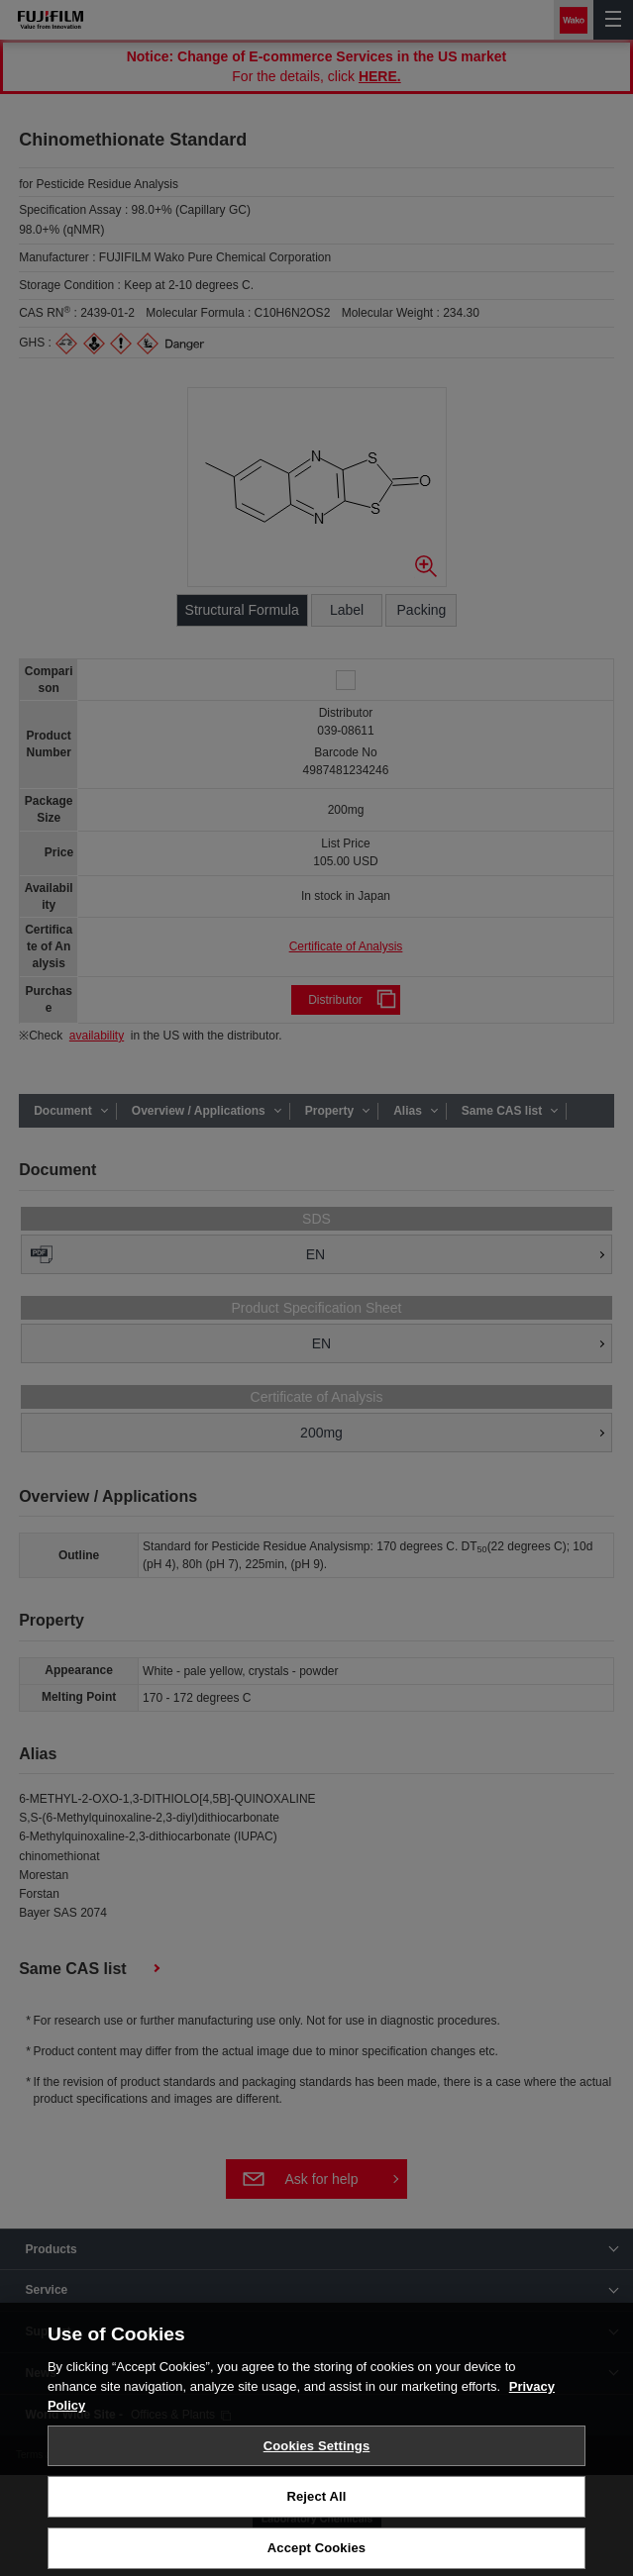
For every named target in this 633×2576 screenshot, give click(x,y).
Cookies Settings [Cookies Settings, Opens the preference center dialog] (317, 2453)
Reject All (316, 2504)
